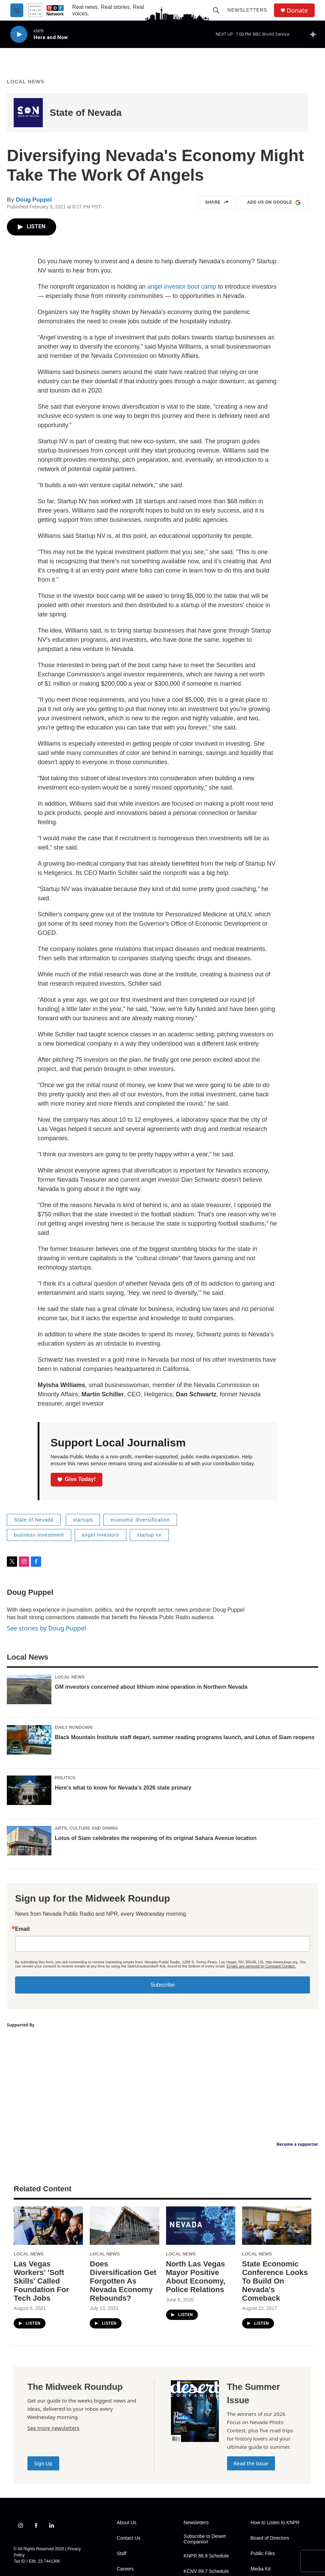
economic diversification (140, 1519)
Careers (125, 2569)
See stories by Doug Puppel (46, 1628)
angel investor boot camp (181, 286)
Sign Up (43, 2463)
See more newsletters (53, 2427)
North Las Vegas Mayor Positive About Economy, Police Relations (195, 2277)
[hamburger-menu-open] (16, 10)
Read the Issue (251, 2463)
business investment (39, 1535)
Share (217, 202)
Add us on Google (274, 203)
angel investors (100, 1535)
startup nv (149, 1535)
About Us (127, 2522)
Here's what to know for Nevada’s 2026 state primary (123, 1788)
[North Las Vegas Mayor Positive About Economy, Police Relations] (200, 2225)
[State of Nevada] (28, 112)
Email (22, 1929)
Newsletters (247, 10)
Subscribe (162, 1985)
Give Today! (77, 1479)
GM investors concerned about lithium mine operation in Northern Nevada (151, 1687)
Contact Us (128, 2538)
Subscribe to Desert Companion (205, 2539)
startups (83, 1519)
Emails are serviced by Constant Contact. (261, 1966)
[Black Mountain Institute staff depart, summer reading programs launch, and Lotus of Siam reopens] (29, 1740)
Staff (122, 2553)
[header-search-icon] (216, 10)
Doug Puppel (34, 199)
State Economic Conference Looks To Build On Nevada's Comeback (275, 2281)
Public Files (263, 2553)
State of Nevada (86, 112)
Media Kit (261, 2569)
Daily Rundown (74, 1727)
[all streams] (315, 34)
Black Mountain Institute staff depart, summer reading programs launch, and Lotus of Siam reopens (184, 1737)
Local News (26, 81)
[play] (18, 34)
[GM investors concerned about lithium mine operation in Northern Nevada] (29, 1689)
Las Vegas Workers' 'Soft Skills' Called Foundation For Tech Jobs (41, 2281)
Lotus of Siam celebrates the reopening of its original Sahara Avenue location (156, 1838)
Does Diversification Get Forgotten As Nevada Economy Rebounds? (123, 2281)
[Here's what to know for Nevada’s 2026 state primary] (29, 1790)
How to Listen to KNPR (275, 2522)
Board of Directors (270, 2538)
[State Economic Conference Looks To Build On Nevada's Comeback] (276, 2225)
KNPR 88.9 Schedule (206, 2556)
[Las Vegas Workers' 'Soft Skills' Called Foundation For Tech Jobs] (48, 2225)
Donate (297, 10)
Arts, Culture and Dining (86, 1828)
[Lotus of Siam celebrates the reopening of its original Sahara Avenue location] (29, 1840)
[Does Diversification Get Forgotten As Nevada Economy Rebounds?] (124, 2225)
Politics (65, 1777)
